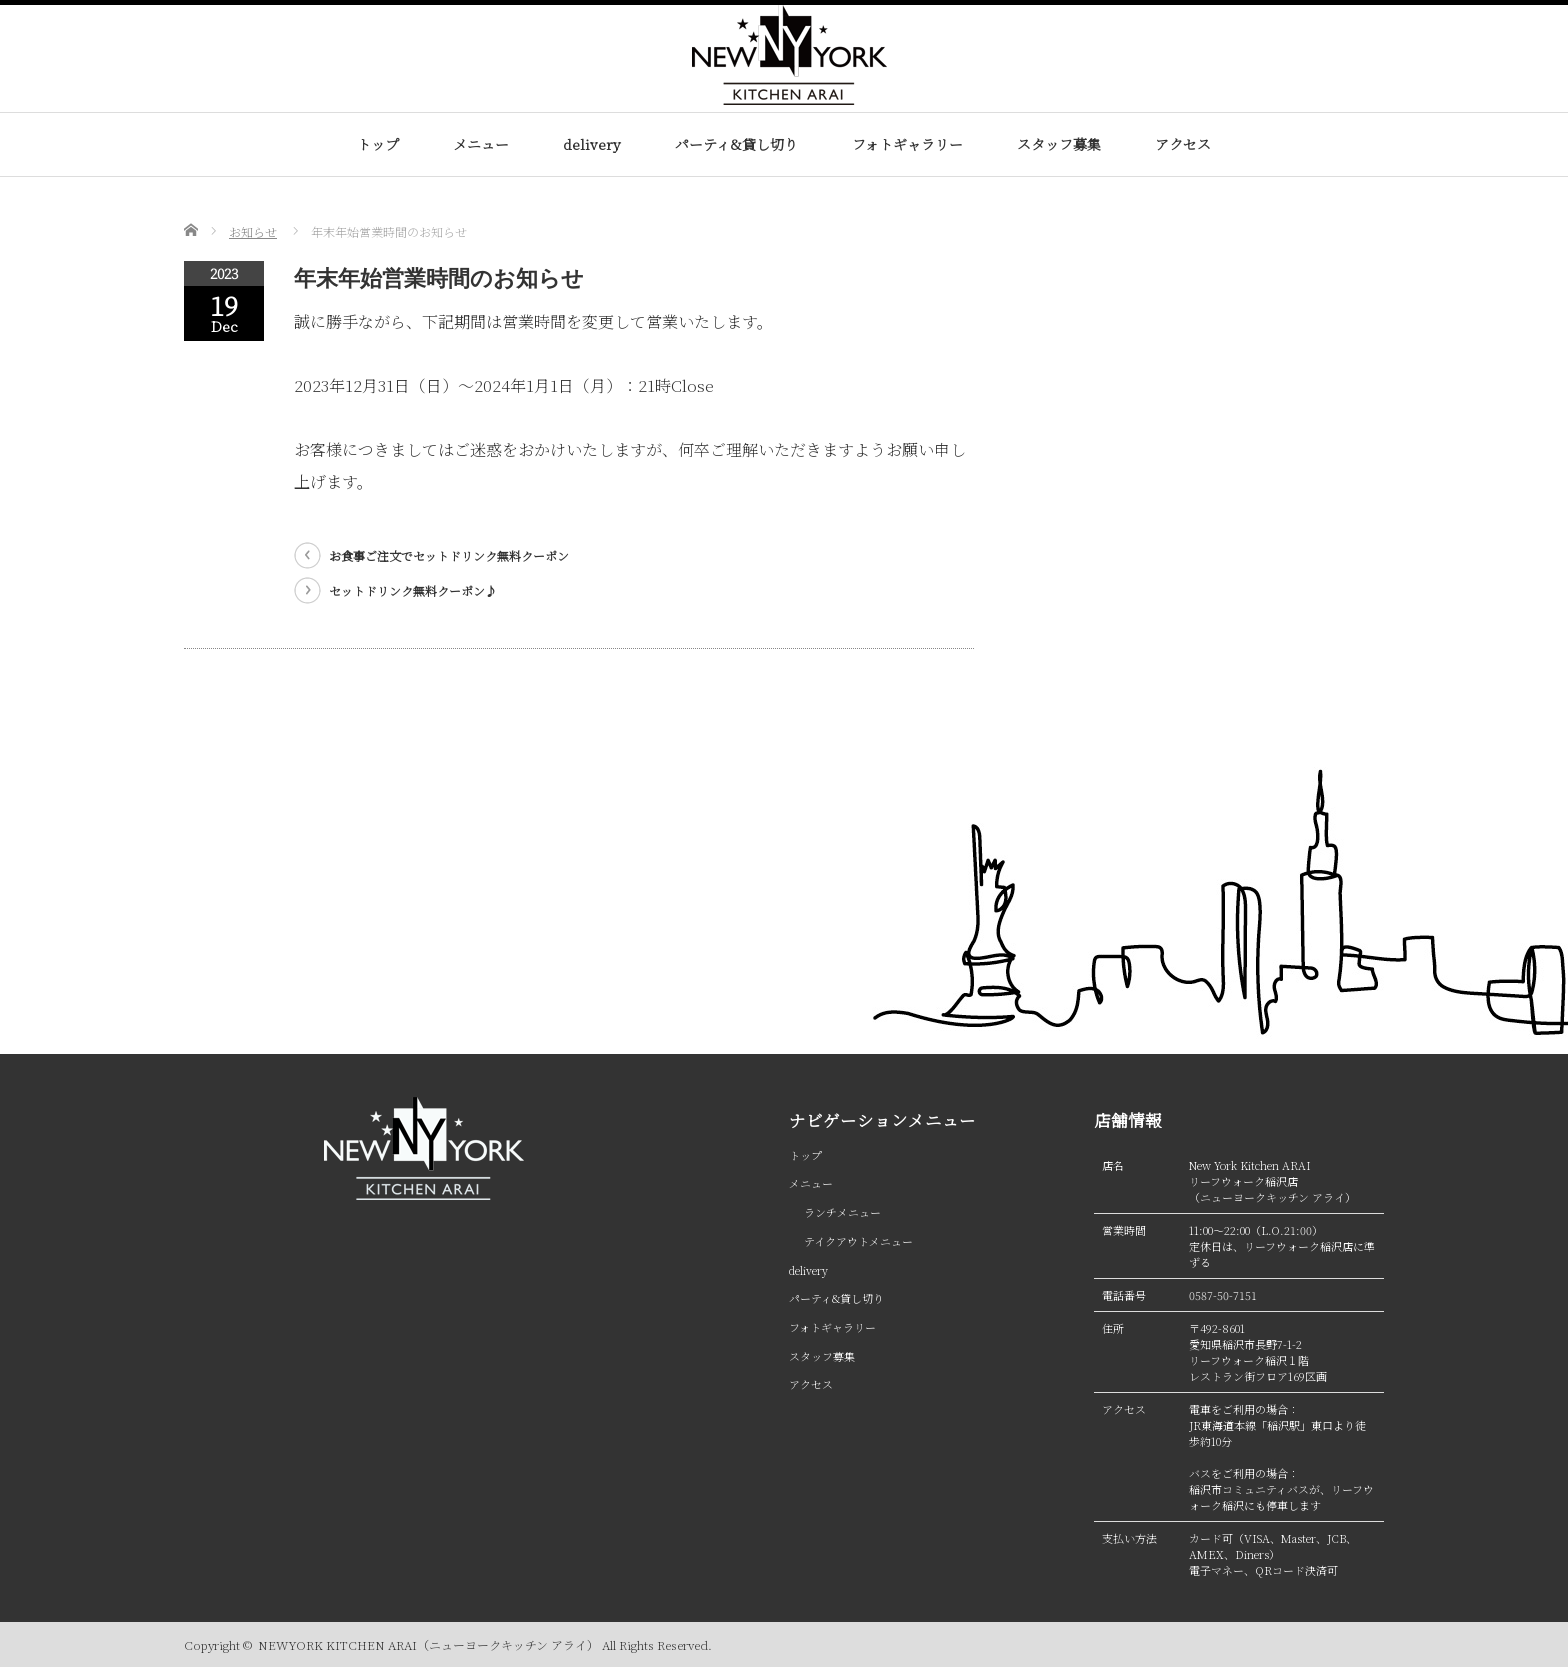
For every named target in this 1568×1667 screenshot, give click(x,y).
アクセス (1183, 144)
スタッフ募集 (1059, 144)
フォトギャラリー (907, 144)
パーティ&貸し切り (736, 144)
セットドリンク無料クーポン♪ (413, 590)
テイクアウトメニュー (858, 1241)
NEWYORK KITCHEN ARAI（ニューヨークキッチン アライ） (428, 1644)
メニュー (481, 144)
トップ (378, 144)
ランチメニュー (842, 1212)
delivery (592, 144)
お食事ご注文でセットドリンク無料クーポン (449, 555)
